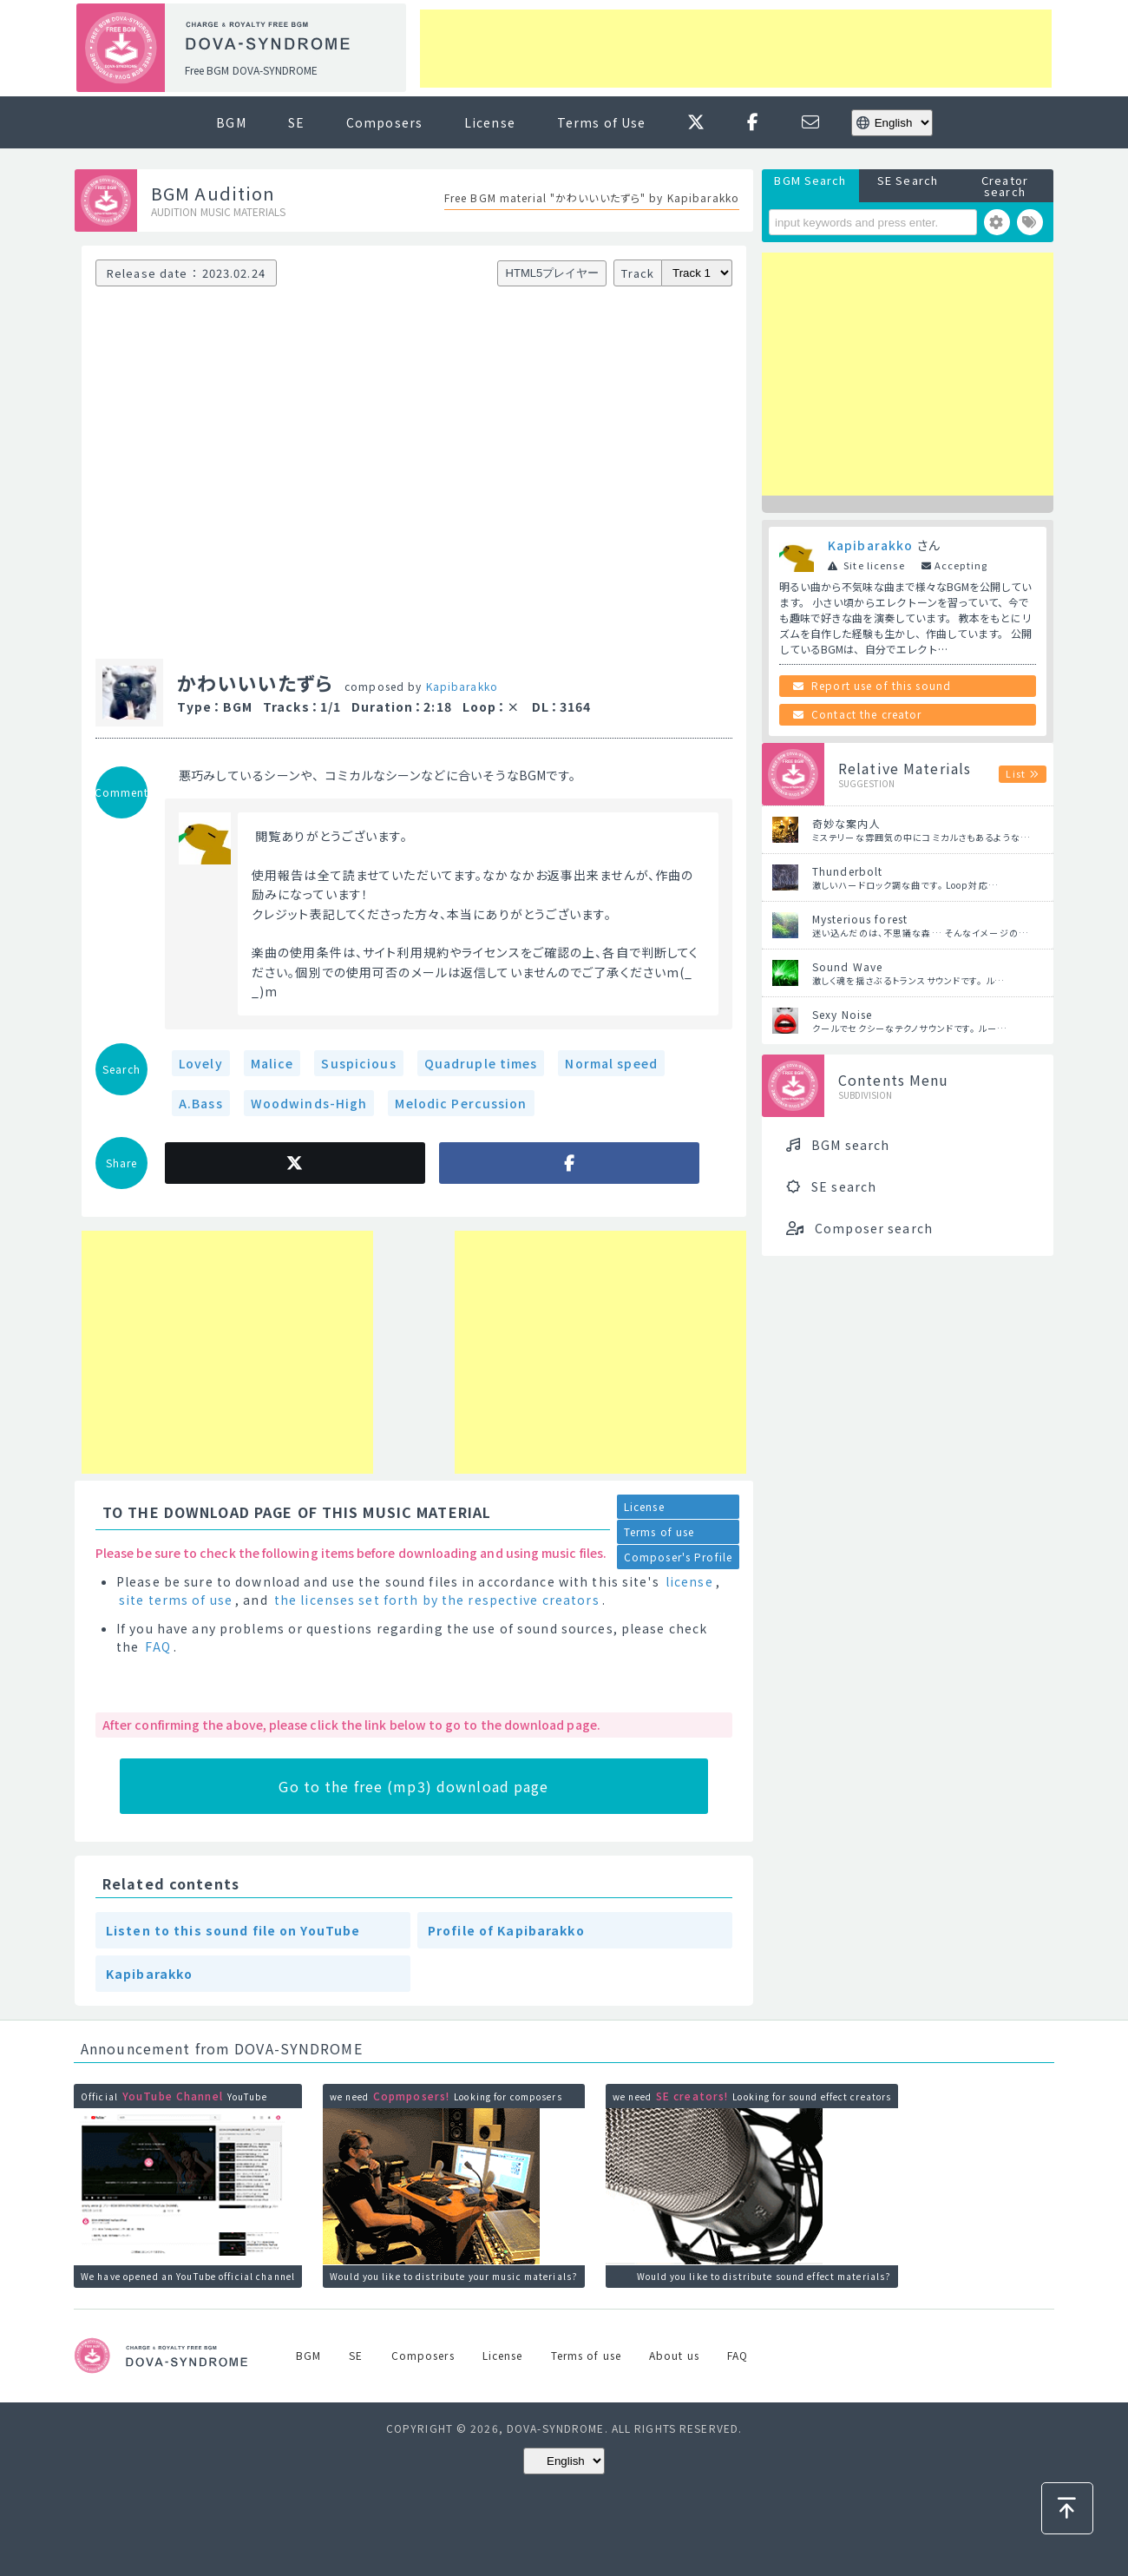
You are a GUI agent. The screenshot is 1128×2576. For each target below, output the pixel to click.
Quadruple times (481, 1063)
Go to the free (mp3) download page (413, 1786)
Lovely (201, 1063)
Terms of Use (601, 122)
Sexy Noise (842, 1014)
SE (296, 122)
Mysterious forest (860, 918)
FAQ (157, 1646)
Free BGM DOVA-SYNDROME (251, 69)
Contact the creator (866, 713)
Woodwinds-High (309, 1103)
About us (674, 2355)
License (489, 122)
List (1015, 773)
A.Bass (201, 1103)
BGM (231, 122)
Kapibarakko (462, 686)
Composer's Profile (678, 1556)
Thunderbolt (847, 871)
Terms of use (659, 1531)
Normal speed (611, 1063)
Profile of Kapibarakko (506, 1930)
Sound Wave (847, 966)
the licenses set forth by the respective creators (437, 1599)
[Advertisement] (736, 49)
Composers (384, 122)
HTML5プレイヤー (553, 272)
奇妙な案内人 (846, 823)
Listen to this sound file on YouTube (233, 1930)
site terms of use (176, 1599)
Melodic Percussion (461, 1103)
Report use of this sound (881, 685)
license (689, 1581)
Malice (272, 1063)
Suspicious (358, 1063)
